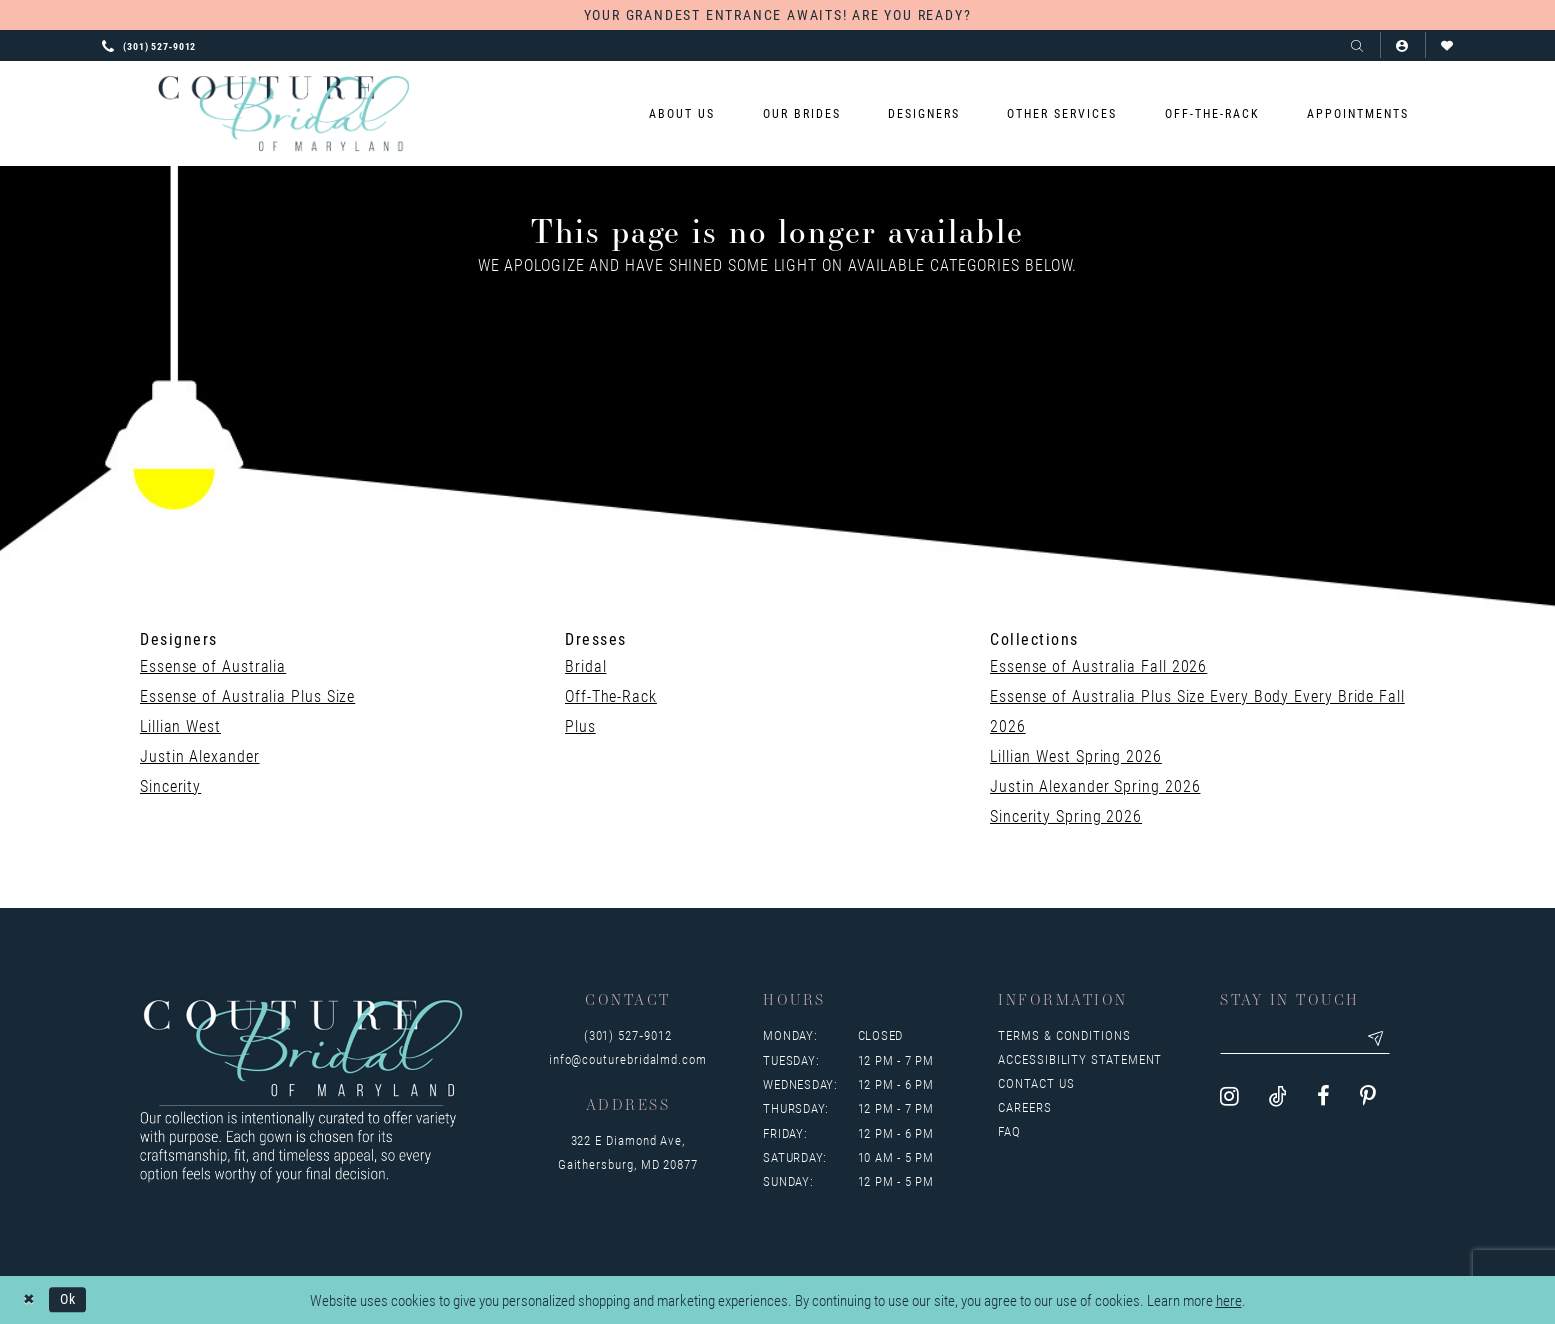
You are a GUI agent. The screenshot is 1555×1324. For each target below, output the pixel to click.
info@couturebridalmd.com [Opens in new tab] (628, 1059)
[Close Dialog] (29, 1299)
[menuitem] (682, 113)
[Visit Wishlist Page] (1447, 45)
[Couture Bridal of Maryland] (283, 114)
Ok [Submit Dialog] (71, 1299)
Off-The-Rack (611, 695)
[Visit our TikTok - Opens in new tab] (1278, 1097)
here (1229, 1300)
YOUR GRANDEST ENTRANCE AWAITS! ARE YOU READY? (778, 14)
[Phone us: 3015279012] (149, 45)
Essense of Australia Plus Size (247, 695)
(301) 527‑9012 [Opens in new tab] (628, 1035)
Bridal (585, 665)
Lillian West (180, 725)
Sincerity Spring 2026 (1066, 815)
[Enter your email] (1308, 1039)
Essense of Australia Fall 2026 (1098, 665)
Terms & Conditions (1064, 1035)
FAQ (1009, 1131)
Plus (580, 725)
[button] (1402, 45)
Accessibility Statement (1080, 1059)
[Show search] (1357, 45)
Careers (1024, 1107)
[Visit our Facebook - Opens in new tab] (1323, 1097)
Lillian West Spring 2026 (1076, 755)
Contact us (1036, 1083)
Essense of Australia (213, 665)
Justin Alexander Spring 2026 (1095, 785)
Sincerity (170, 785)
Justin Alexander (200, 755)
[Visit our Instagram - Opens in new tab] (1229, 1097)
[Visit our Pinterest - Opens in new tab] (1368, 1097)
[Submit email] (1382, 1039)
